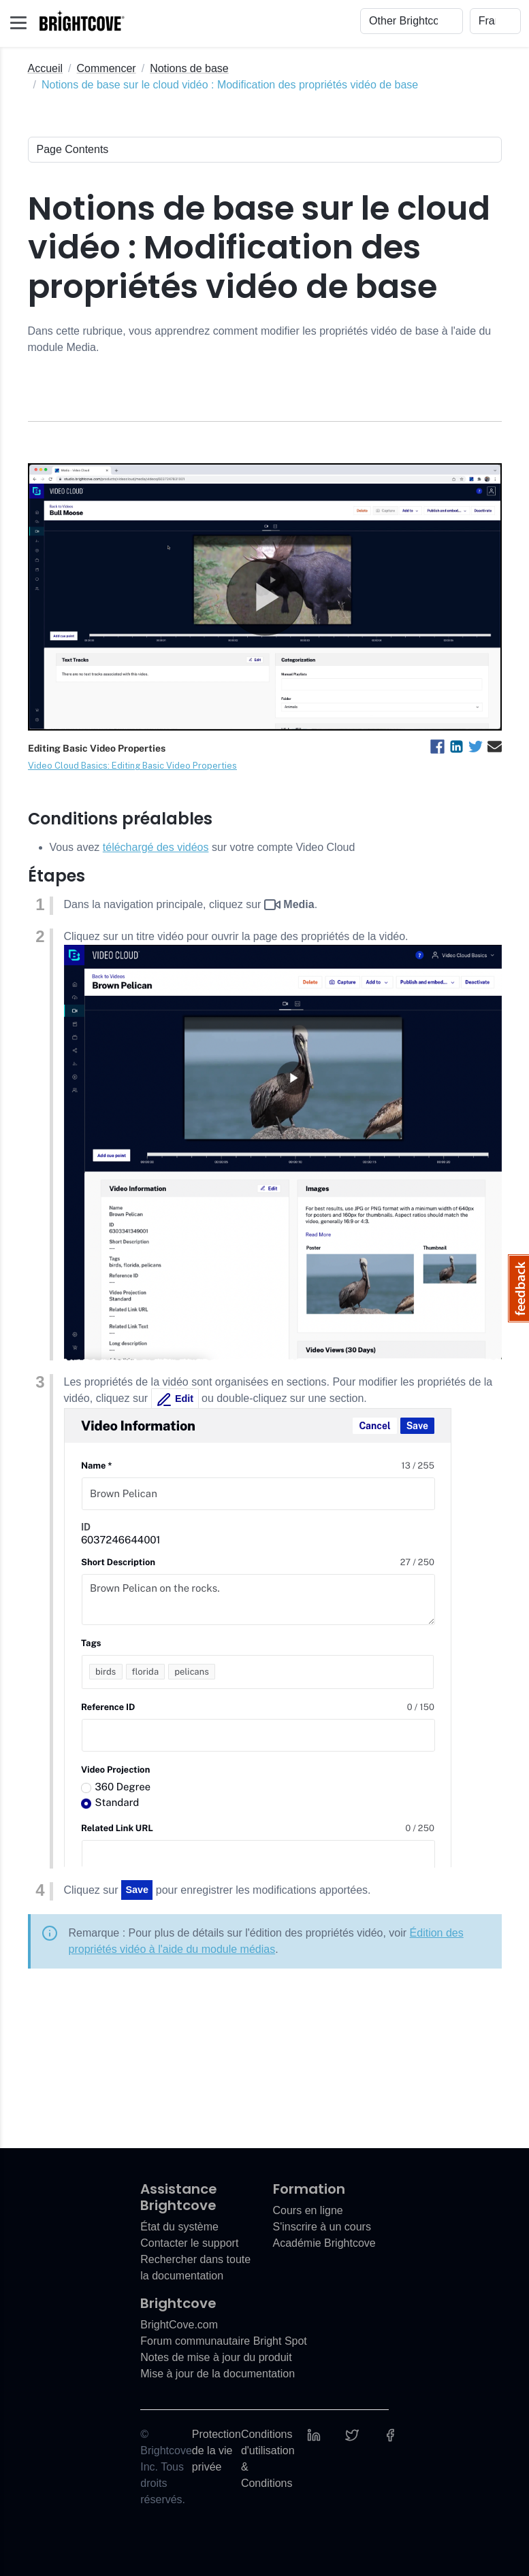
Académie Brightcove (324, 2235)
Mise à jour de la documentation (217, 2365)
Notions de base (189, 68)
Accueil (45, 68)
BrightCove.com (179, 2316)
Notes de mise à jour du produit (215, 2349)
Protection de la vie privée (216, 2442)
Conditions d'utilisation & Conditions (268, 2450)
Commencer (106, 68)
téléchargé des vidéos (156, 839)
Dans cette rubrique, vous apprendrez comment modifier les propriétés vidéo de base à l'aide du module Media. (260, 339)
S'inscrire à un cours (322, 2218)
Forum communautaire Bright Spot (223, 2333)
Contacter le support (189, 2235)
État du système (179, 2218)
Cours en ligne (308, 2202)
